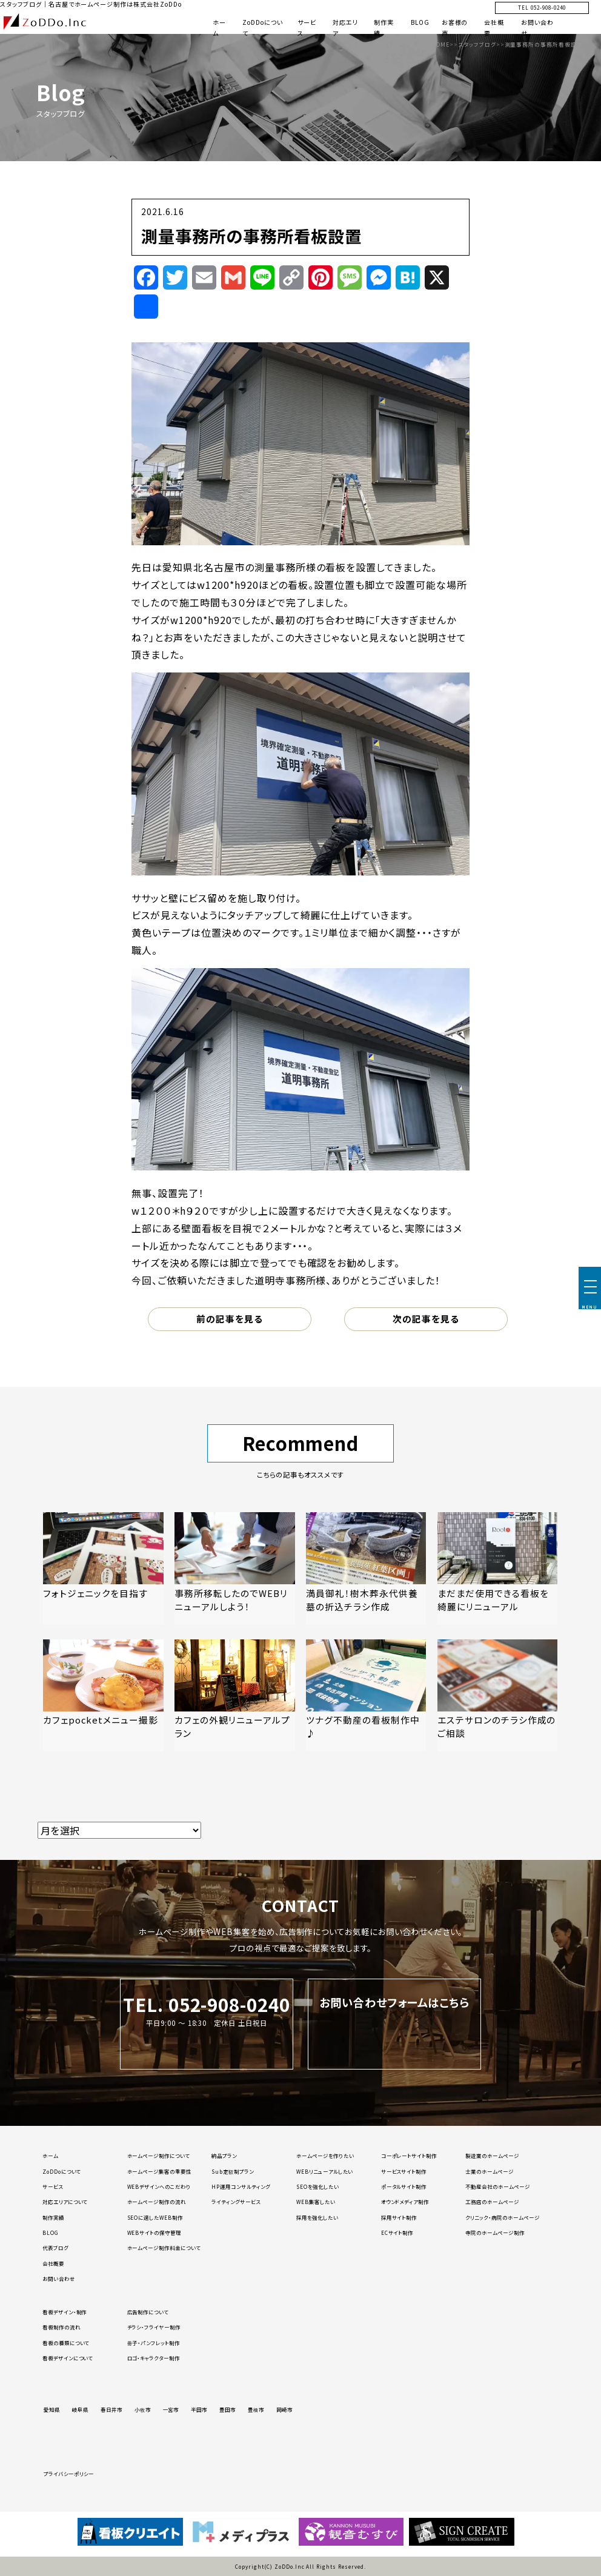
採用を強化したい (317, 2217)
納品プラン (224, 2155)
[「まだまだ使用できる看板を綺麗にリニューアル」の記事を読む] (497, 1568)
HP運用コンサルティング (240, 2186)
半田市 (199, 2409)
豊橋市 (256, 2409)
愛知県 (52, 2409)
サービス (52, 2186)
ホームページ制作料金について (164, 2247)
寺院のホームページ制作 (495, 2232)
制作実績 (53, 2217)
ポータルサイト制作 (404, 2186)
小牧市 (142, 2409)
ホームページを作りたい (325, 2155)
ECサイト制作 (397, 2232)
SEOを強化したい (317, 2186)
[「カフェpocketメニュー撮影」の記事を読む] (103, 1695)
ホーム (50, 2155)
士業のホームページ (489, 2171)
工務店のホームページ (492, 2201)
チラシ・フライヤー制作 (154, 2327)
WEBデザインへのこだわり (159, 2186)
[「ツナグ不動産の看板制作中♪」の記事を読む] (366, 1695)
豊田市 (227, 2409)
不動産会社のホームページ (497, 2186)
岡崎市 (284, 2409)
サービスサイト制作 (404, 2171)
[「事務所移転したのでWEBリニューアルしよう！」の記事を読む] (234, 1568)
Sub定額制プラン (232, 2171)
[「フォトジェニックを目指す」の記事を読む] (103, 1568)
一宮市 (171, 2409)
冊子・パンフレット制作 (154, 2342)
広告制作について (148, 2311)
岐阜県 (80, 2409)
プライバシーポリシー (69, 2473)
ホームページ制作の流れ (157, 2201)
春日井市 (111, 2409)
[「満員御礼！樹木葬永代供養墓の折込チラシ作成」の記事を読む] (366, 1568)
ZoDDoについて (61, 2171)
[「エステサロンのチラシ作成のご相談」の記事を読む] (497, 1695)
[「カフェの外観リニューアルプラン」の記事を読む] (234, 1695)
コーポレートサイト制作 (409, 2155)
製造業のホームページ (492, 2155)
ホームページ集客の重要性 (159, 2171)
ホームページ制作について (158, 2155)
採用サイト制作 (399, 2217)
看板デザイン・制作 (64, 2311)
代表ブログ (55, 2247)
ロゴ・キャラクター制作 (154, 2358)
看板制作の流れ (61, 2327)
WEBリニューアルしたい (325, 2171)
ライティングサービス (236, 2201)
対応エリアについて (65, 2201)
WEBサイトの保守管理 (154, 2232)
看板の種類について (66, 2342)
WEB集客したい (316, 2201)
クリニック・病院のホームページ (502, 2217)
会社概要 (53, 2263)
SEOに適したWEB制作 (155, 2217)
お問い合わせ (58, 2278)
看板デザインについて (67, 2358)
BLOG (420, 22)
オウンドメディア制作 (405, 2201)
